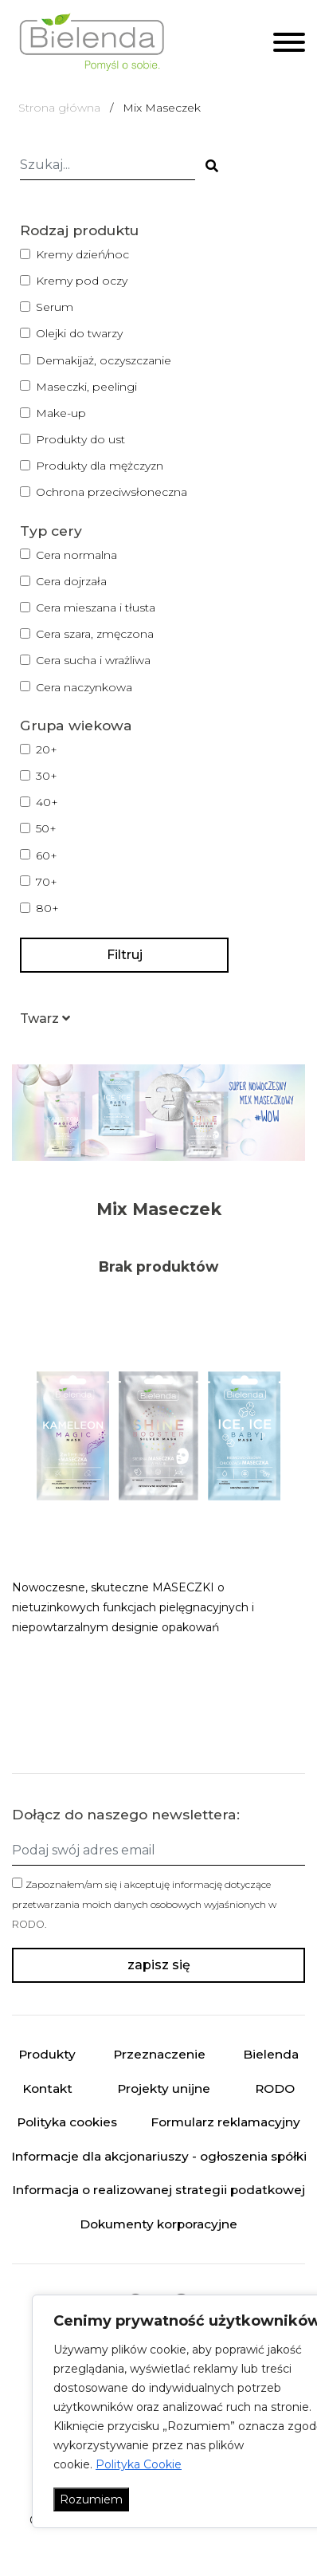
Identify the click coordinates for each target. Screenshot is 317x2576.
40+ (47, 802)
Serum (54, 307)
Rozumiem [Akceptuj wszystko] (91, 2499)
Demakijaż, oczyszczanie (103, 360)
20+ (46, 749)
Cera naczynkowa (84, 687)
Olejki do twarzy (79, 333)
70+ (46, 882)
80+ (47, 908)
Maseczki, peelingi (86, 387)
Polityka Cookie (139, 2464)
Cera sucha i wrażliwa (93, 660)
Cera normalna (76, 555)
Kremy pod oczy (81, 280)
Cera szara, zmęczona (95, 634)
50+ (46, 828)
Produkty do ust (80, 439)
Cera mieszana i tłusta (95, 607)
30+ (46, 776)
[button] (45, 1018)
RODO (28, 1924)
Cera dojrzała (71, 581)
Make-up (61, 413)
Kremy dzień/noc (82, 254)
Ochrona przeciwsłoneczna (111, 492)
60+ (46, 855)
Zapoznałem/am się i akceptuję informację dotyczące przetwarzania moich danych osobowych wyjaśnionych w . (144, 1904)
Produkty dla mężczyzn (99, 465)
